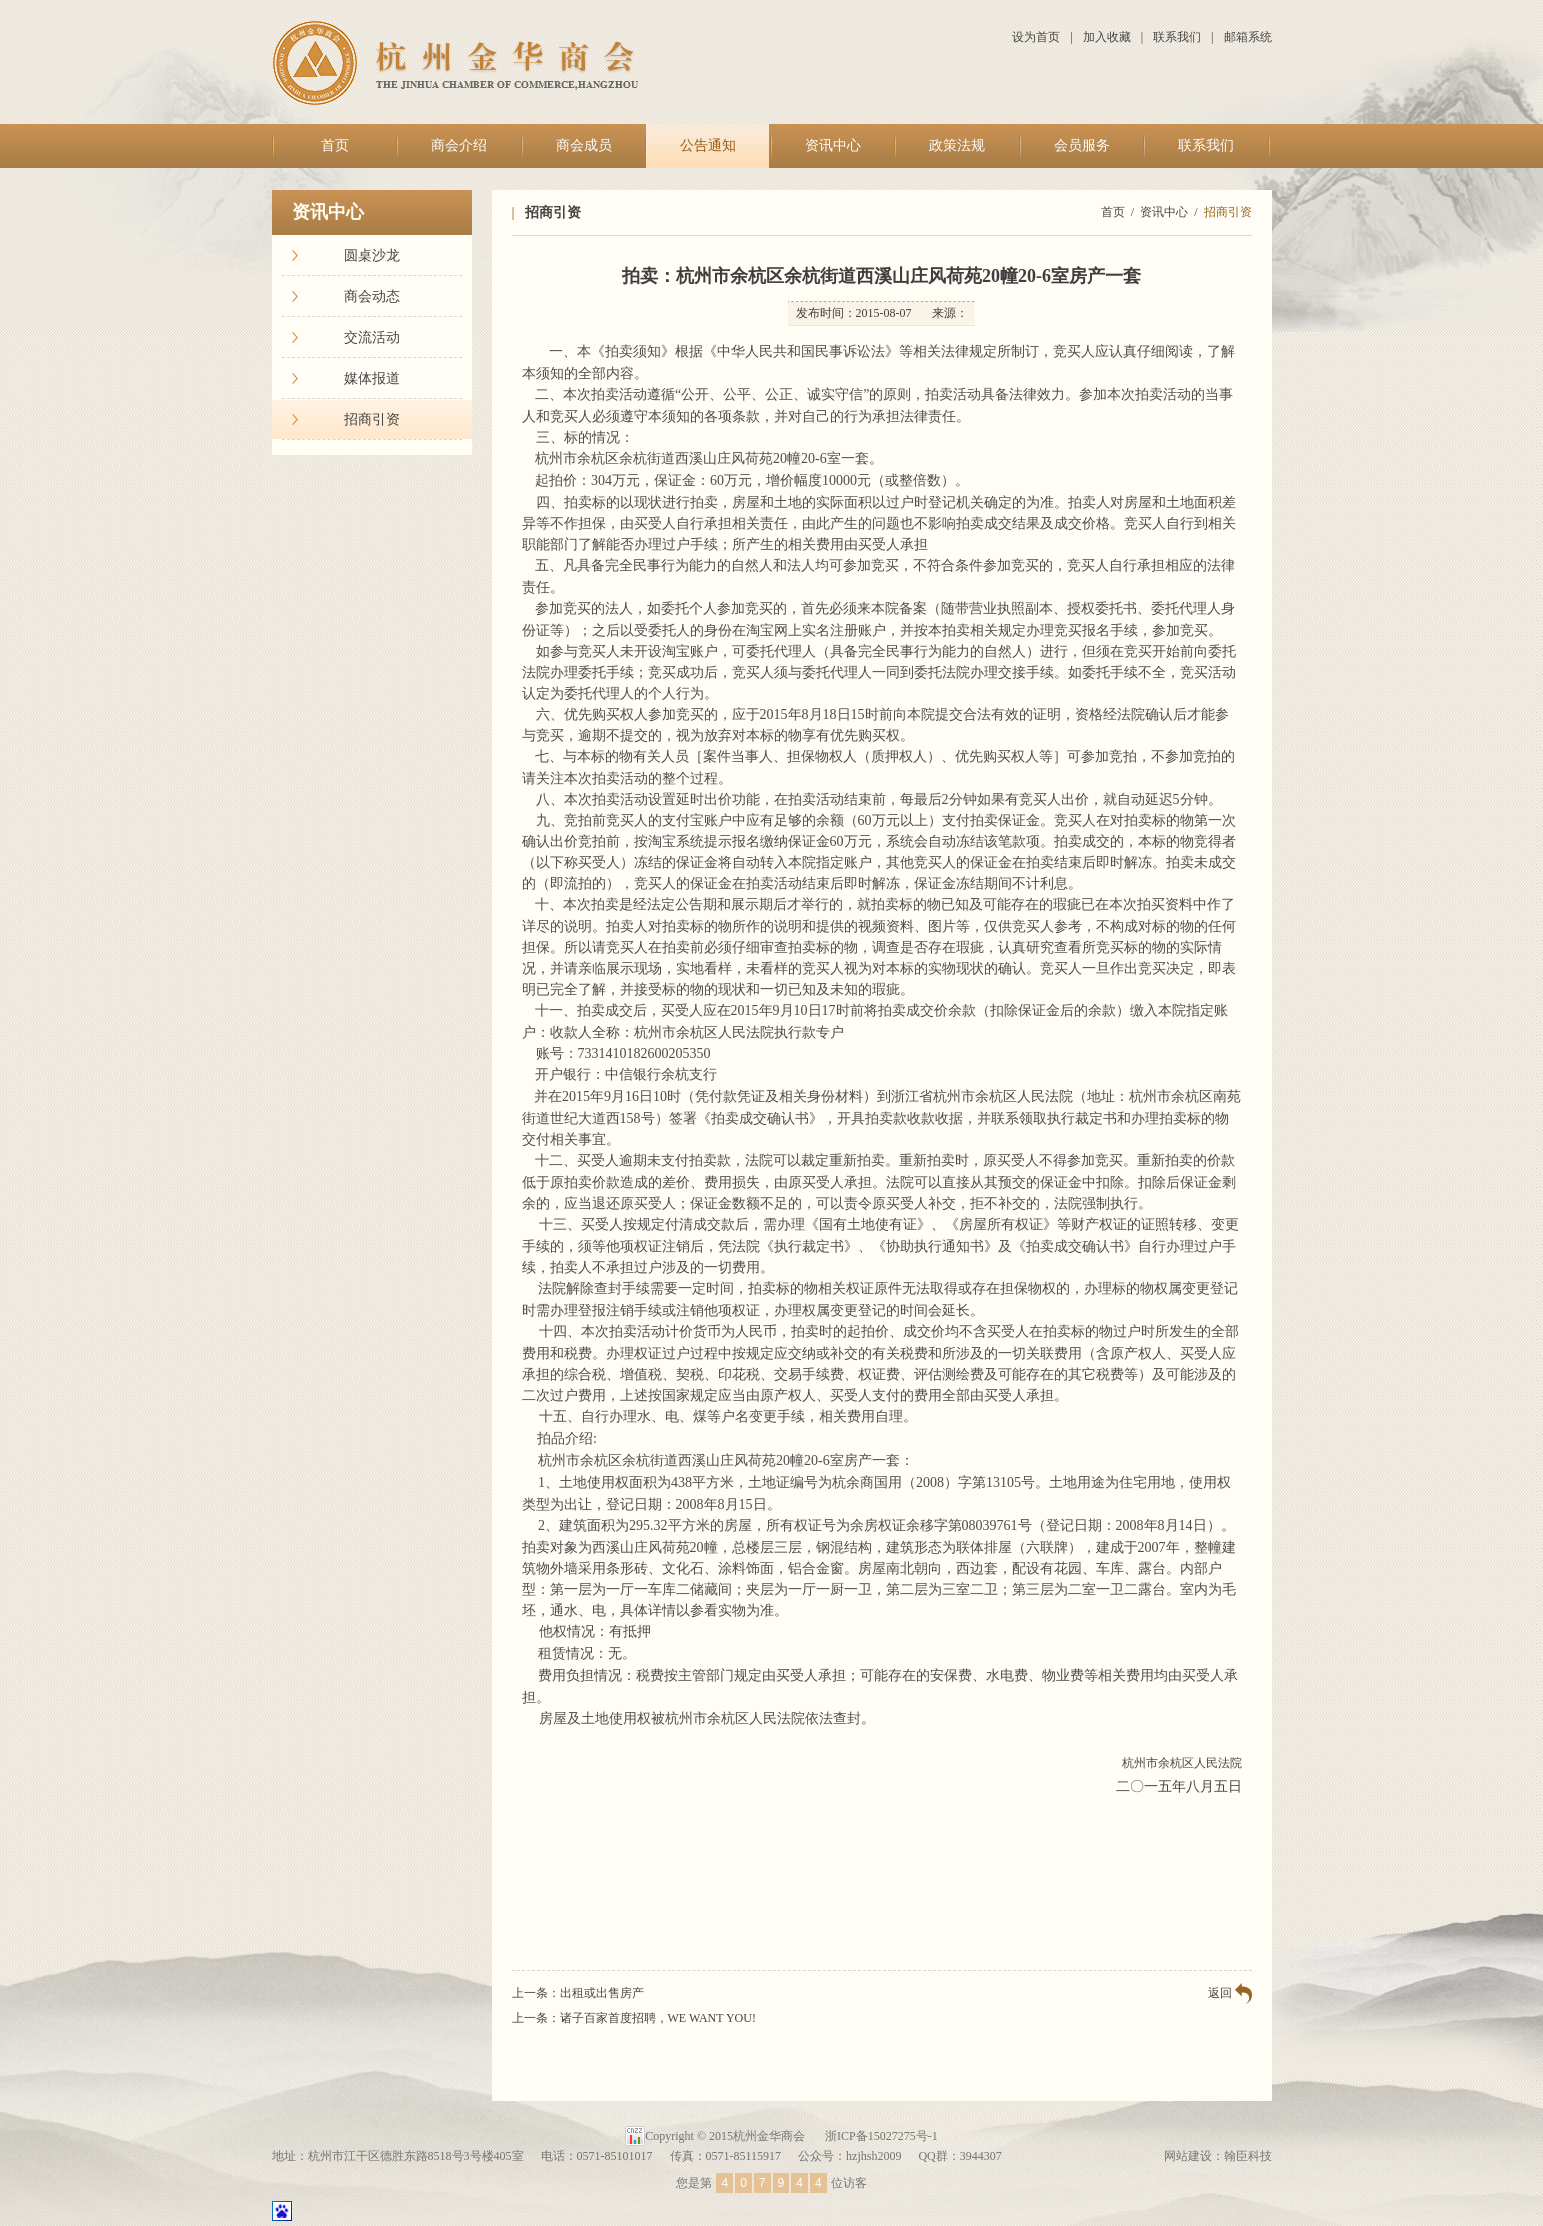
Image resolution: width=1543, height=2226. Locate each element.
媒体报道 (372, 378)
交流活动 (372, 337)
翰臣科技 (1248, 2156)
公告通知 (708, 145)
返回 (1220, 1993)
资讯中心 (833, 145)
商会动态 (372, 296)
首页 (335, 145)
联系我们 (1177, 37)
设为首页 (1036, 37)
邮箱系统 (1248, 37)
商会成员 (584, 145)
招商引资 (372, 419)
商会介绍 (459, 145)
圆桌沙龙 (372, 255)
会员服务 (1082, 145)
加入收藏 (1107, 37)
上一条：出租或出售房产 (578, 1993)
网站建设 (1188, 2156)
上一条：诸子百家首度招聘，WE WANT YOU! (634, 2018)
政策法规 (957, 145)
